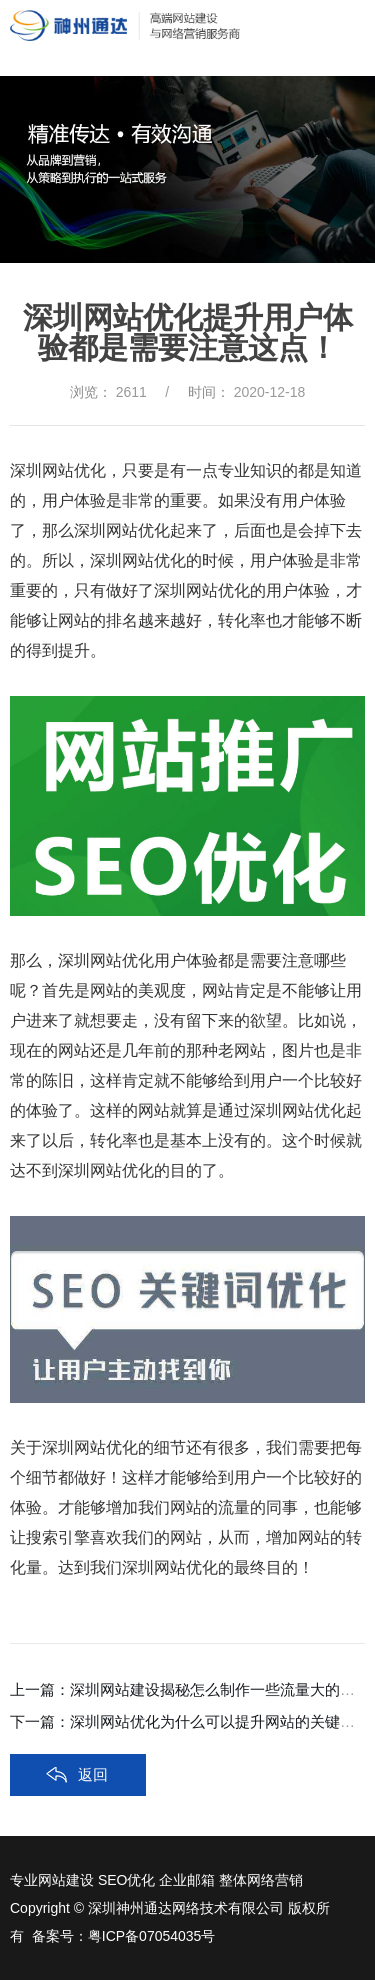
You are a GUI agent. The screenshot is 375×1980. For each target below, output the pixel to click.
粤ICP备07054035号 (152, 1936)
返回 (93, 1774)
